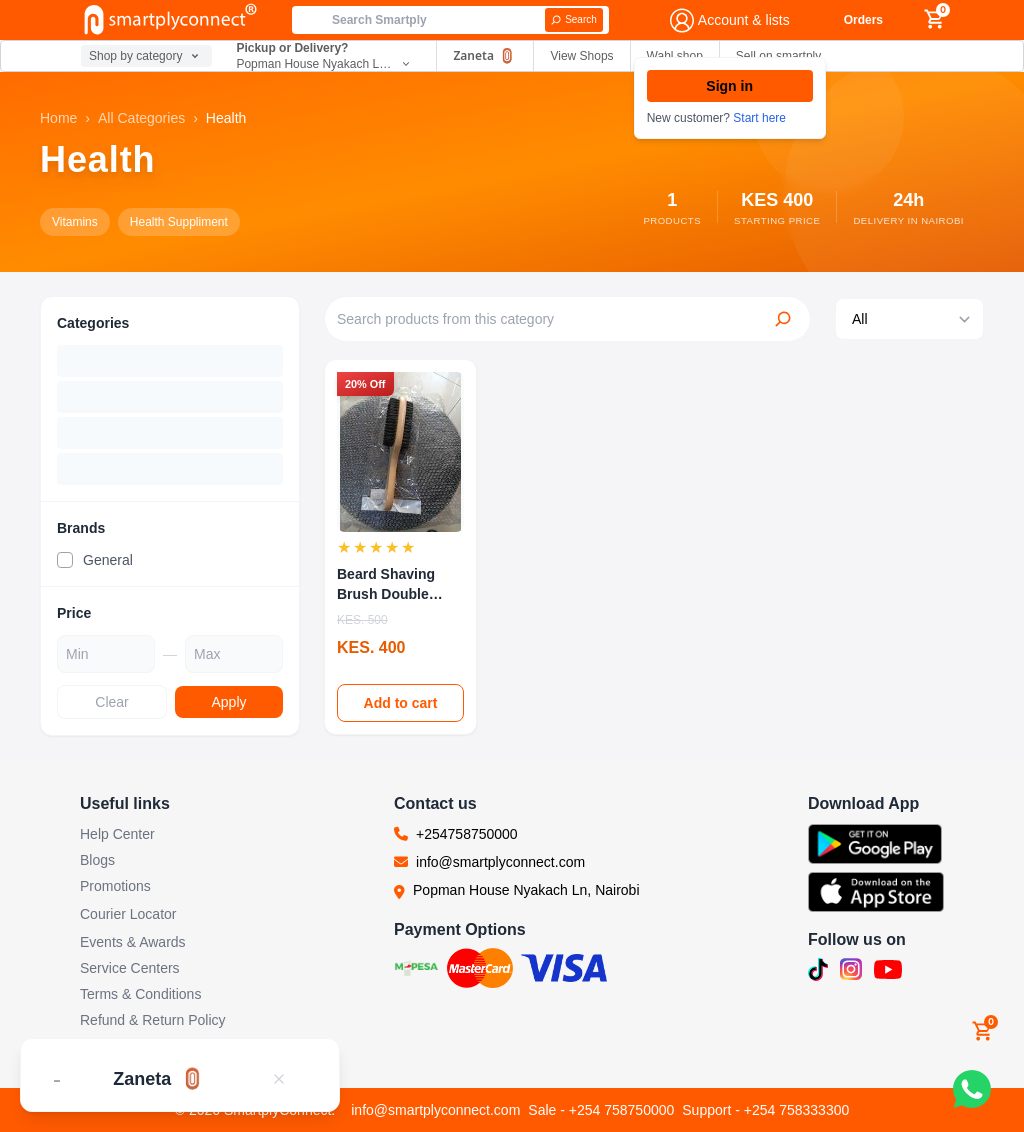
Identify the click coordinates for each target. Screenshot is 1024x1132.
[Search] (574, 20)
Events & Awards (133, 942)
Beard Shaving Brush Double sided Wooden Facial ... (386, 585)
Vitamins (75, 222)
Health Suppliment (179, 222)
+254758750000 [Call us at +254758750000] (467, 834)
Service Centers (130, 968)
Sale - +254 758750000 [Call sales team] (601, 1110)
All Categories (141, 118)
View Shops (581, 56)
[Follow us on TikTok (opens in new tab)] (818, 970)
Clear (111, 702)
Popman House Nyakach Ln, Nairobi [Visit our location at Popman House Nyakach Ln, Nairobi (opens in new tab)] (526, 890)
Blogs (97, 860)
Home (58, 118)
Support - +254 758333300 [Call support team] (765, 1110)
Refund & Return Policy (153, 1020)
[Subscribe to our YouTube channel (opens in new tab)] (888, 970)
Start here (759, 118)
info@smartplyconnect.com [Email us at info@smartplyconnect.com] (500, 862)
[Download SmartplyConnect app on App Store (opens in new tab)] (876, 892)
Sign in (729, 86)
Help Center (117, 834)
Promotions (115, 886)
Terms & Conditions (140, 994)
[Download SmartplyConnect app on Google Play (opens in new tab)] (876, 844)
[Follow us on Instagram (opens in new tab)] (851, 969)
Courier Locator (128, 914)
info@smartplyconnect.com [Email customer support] (435, 1110)
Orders (863, 20)
